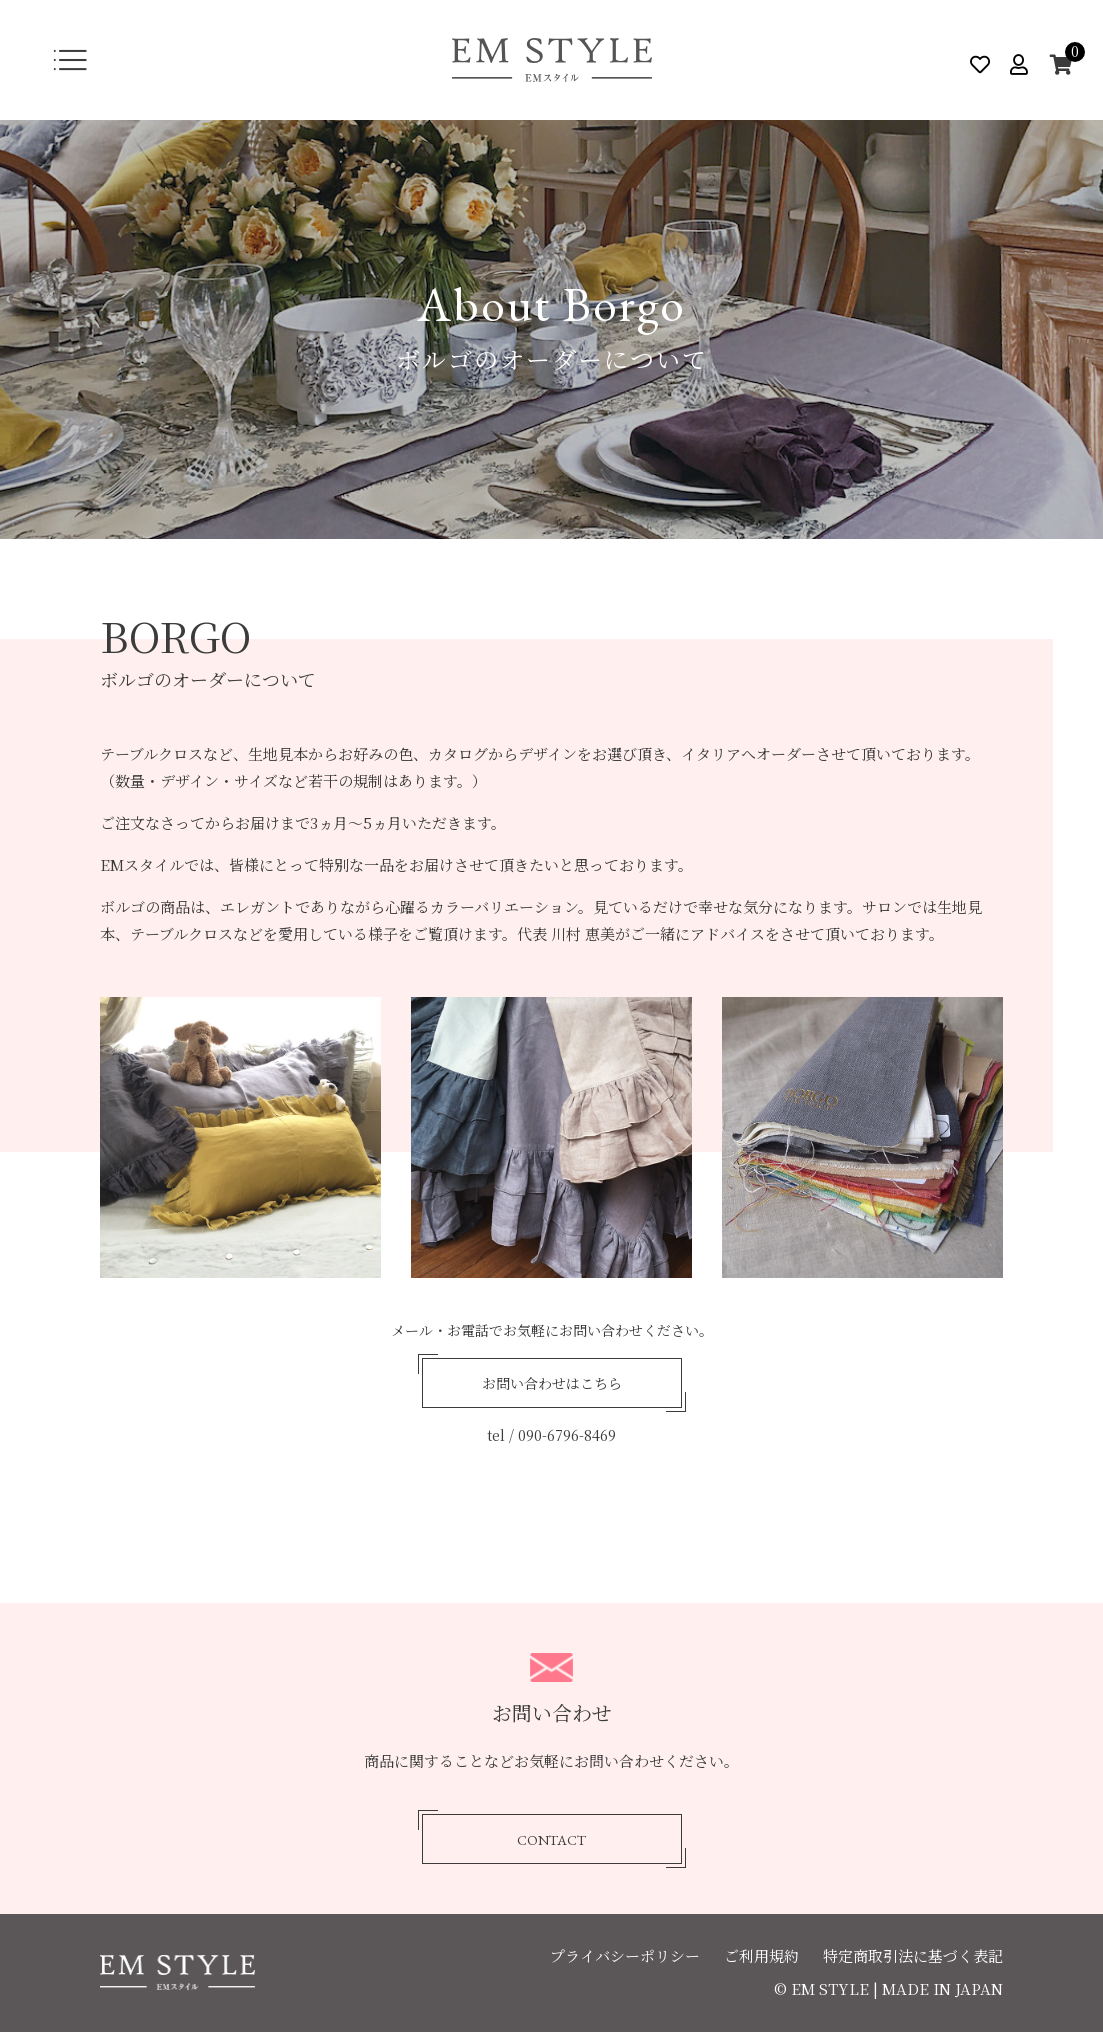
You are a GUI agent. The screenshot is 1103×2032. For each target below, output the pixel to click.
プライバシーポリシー (625, 1955)
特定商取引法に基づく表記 (913, 1955)
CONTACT (551, 1840)
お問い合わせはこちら (552, 1384)
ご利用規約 (761, 1955)
